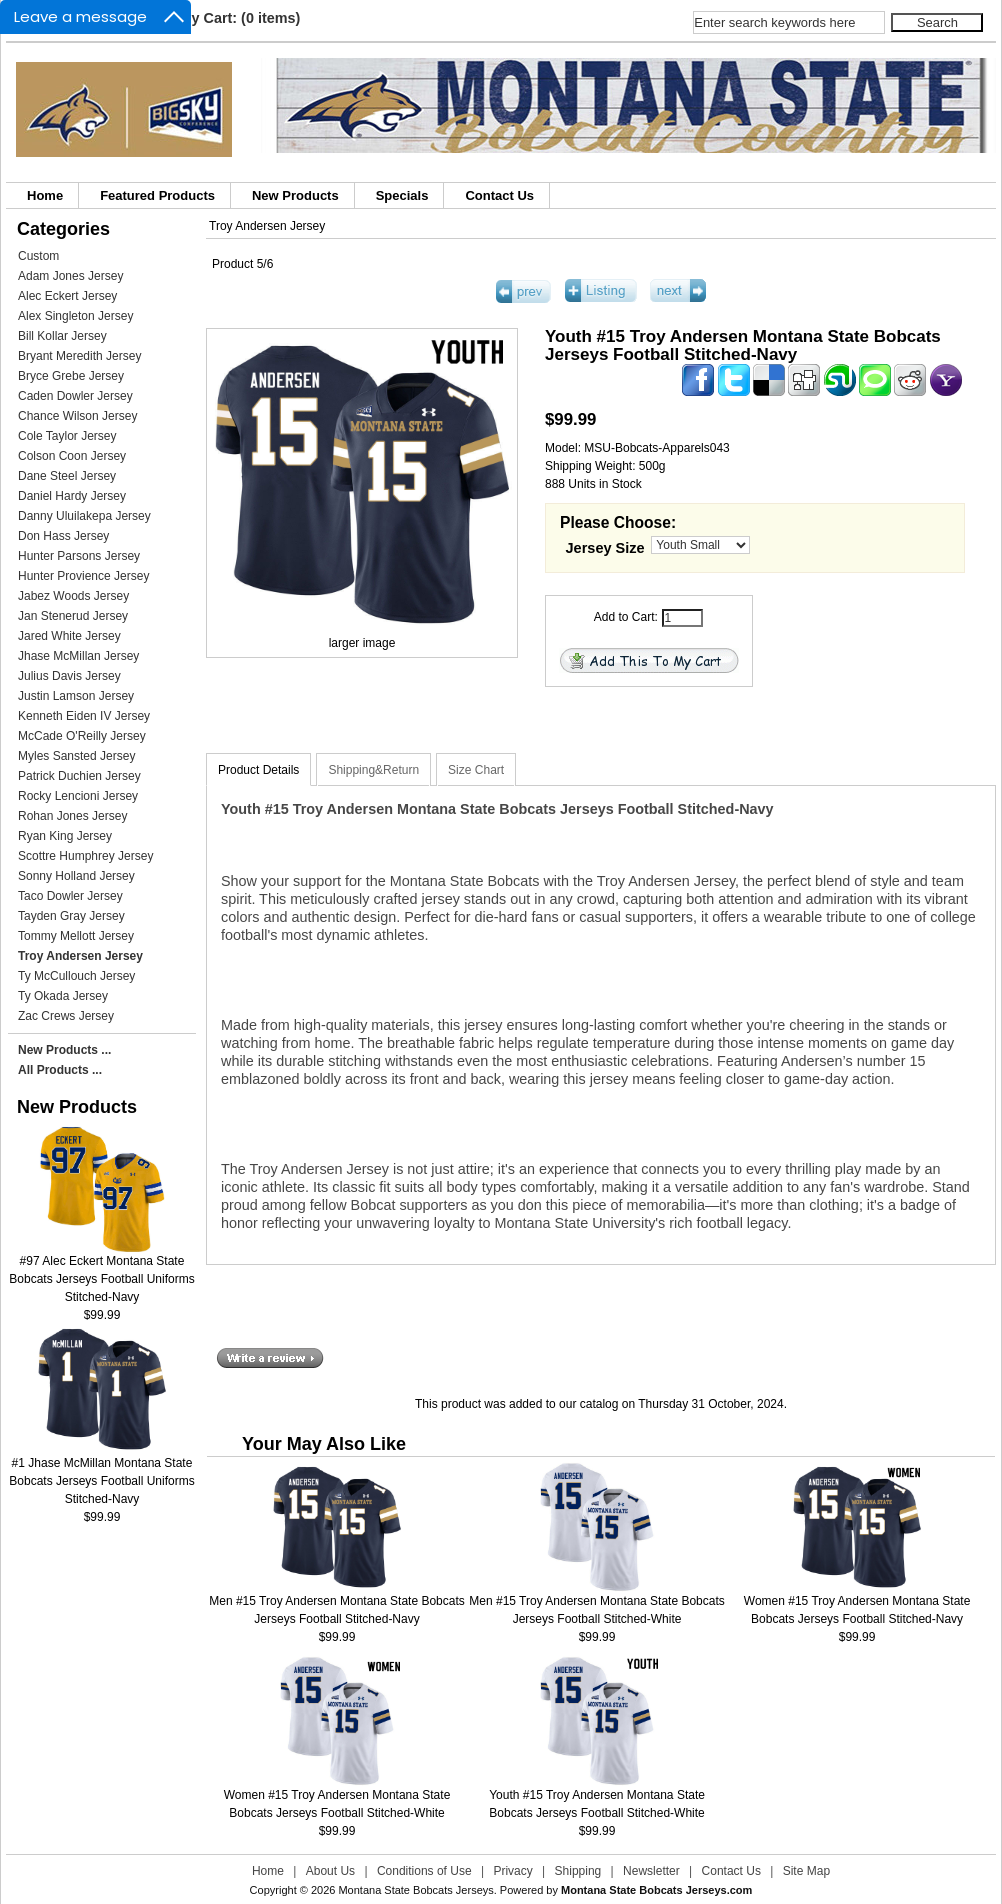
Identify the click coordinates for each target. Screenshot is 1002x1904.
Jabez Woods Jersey (73, 596)
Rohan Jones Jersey (72, 816)
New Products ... (64, 1050)
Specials (402, 195)
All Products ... (60, 1070)
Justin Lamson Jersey (76, 696)
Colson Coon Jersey (72, 456)
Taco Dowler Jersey (70, 896)
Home (45, 195)
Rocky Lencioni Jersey (78, 796)
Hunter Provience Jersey (83, 576)
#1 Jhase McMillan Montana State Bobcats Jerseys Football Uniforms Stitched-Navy (101, 1474)
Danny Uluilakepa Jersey (84, 516)
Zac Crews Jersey (66, 1016)
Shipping (578, 1871)
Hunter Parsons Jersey (79, 556)
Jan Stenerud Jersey (73, 616)
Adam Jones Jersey (70, 276)
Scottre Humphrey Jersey (85, 856)
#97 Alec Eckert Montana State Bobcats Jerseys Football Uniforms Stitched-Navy (101, 1272)
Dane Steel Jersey (67, 476)
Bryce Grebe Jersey (71, 376)
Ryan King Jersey (65, 836)
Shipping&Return (373, 770)
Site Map (806, 1871)
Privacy (512, 1871)
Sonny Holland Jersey (76, 876)
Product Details (258, 770)
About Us (330, 1871)
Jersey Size (605, 548)
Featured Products (157, 195)
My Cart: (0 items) (240, 18)
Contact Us (499, 195)
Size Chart (476, 770)
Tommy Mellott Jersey (76, 936)
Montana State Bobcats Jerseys (415, 1890)
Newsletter (651, 1871)
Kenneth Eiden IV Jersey (84, 716)
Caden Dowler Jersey (75, 396)
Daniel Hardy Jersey (72, 496)
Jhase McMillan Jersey (78, 656)
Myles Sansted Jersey (76, 756)
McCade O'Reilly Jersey (82, 736)
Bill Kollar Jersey (62, 336)
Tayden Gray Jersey (71, 916)
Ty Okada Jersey (63, 996)
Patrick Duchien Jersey (79, 776)
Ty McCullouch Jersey (76, 976)
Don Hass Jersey (63, 536)
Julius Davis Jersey (69, 676)
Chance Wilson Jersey (77, 416)
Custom (38, 256)
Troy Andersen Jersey (267, 226)
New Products (295, 195)
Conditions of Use (424, 1871)
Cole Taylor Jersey (67, 436)
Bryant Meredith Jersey (79, 356)
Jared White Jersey (69, 636)
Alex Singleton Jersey (75, 316)
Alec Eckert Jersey (67, 296)
